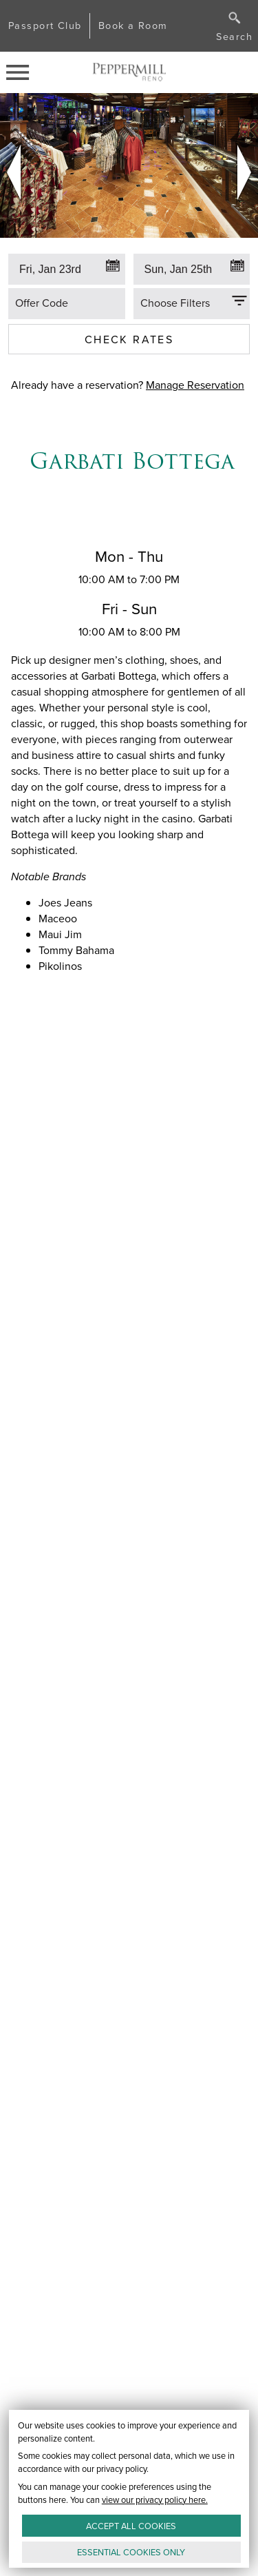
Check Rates (129, 339)
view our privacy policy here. (155, 2499)
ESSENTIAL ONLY (131, 2551)
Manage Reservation (195, 385)
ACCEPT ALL (131, 2525)
